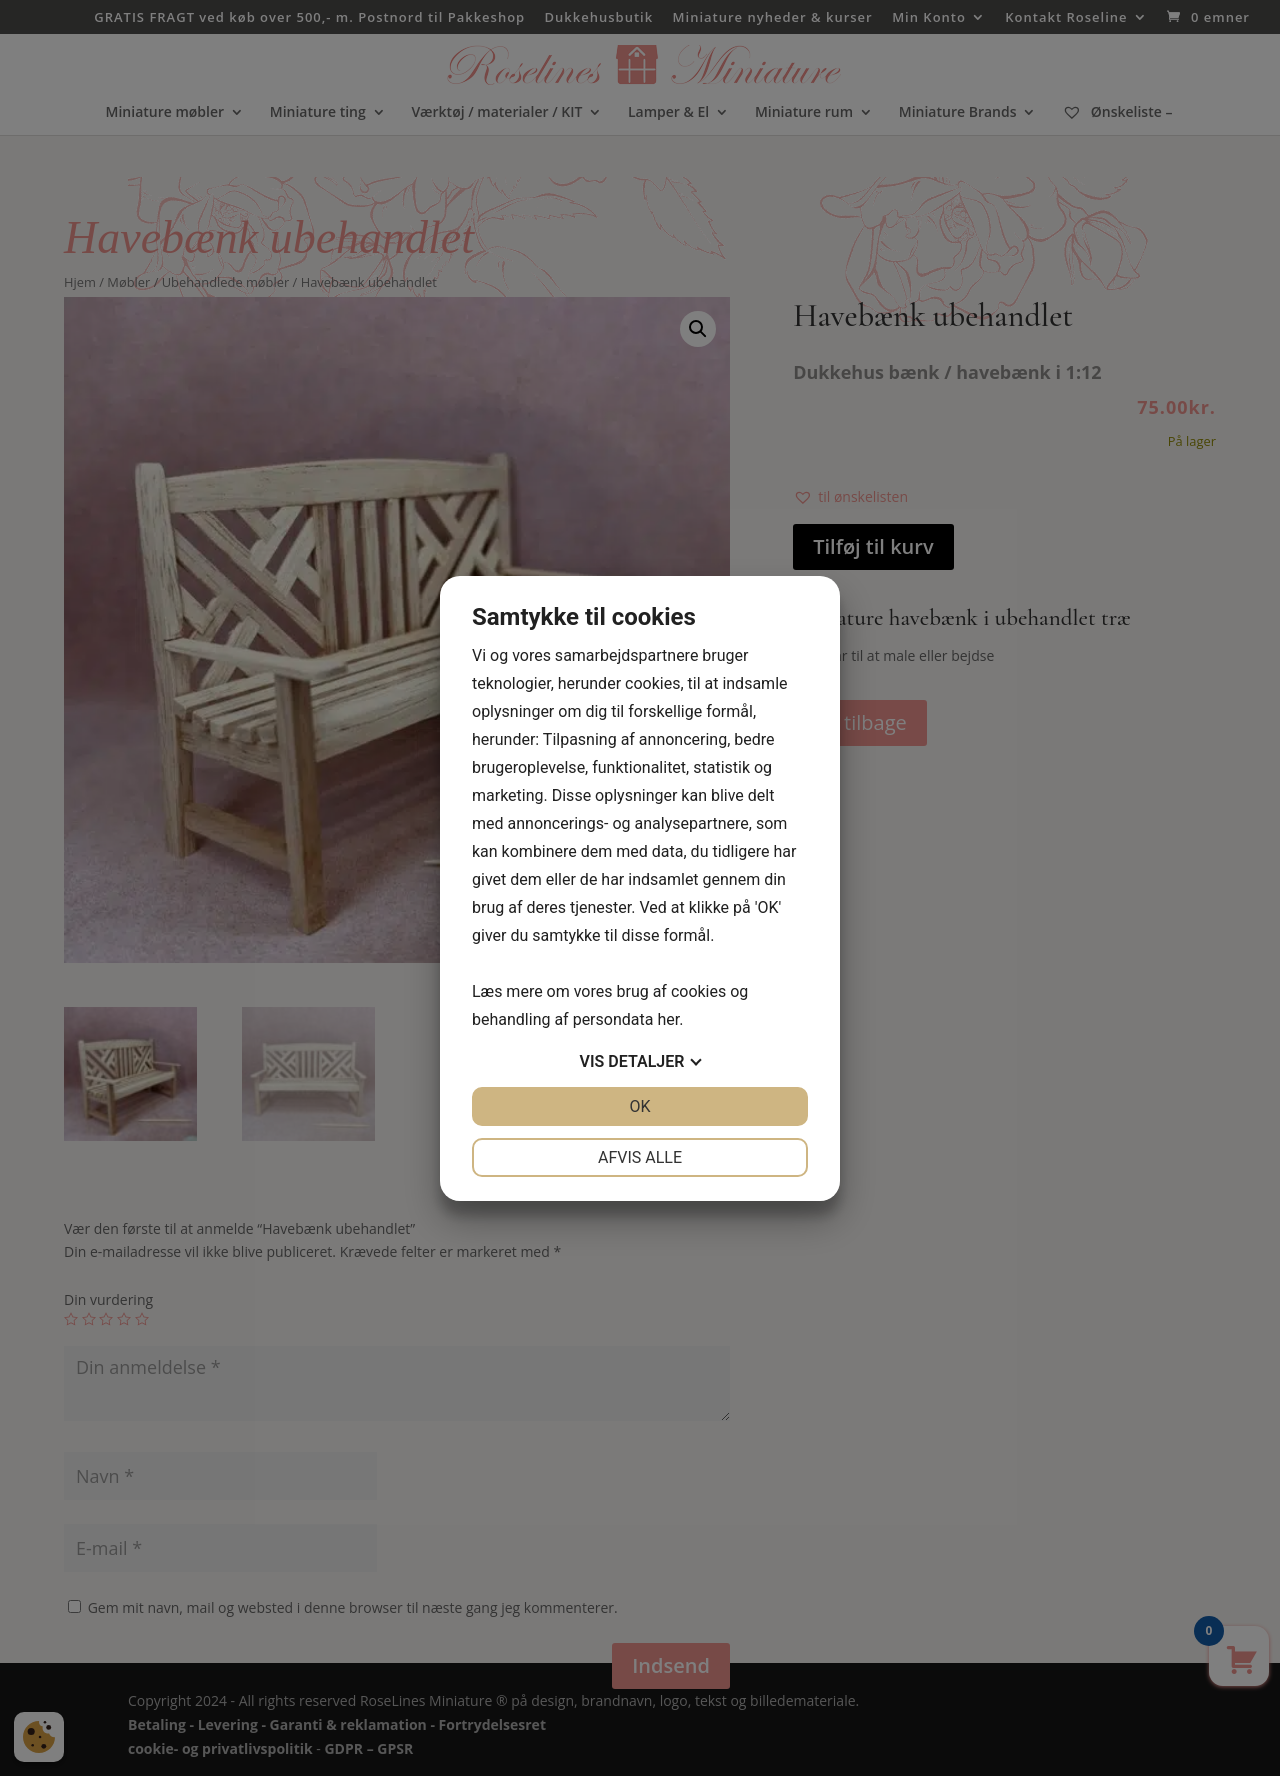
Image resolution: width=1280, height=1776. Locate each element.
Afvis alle (640, 1157)
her (668, 1019)
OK (639, 1106)
